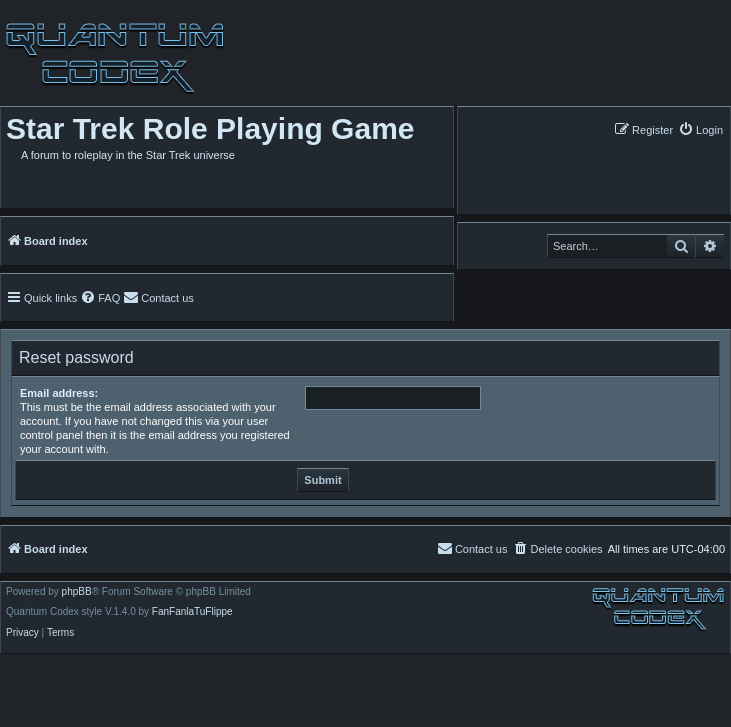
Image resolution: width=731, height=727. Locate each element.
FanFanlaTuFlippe (192, 612)
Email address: (59, 393)
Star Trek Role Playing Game (210, 128)
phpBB (77, 592)
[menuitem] (700, 129)
